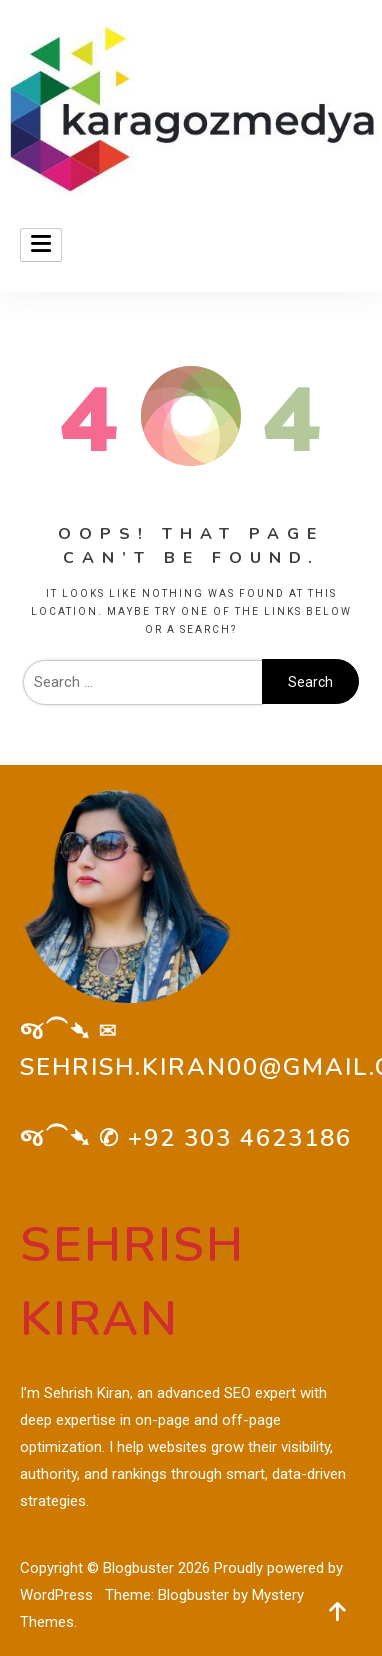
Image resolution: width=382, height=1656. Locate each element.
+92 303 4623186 (240, 1138)
